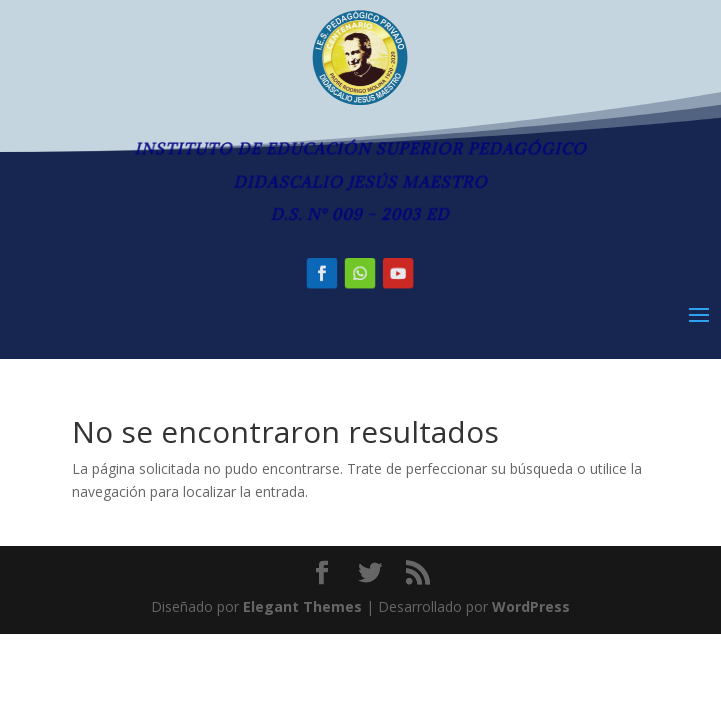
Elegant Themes (302, 606)
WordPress (531, 606)
